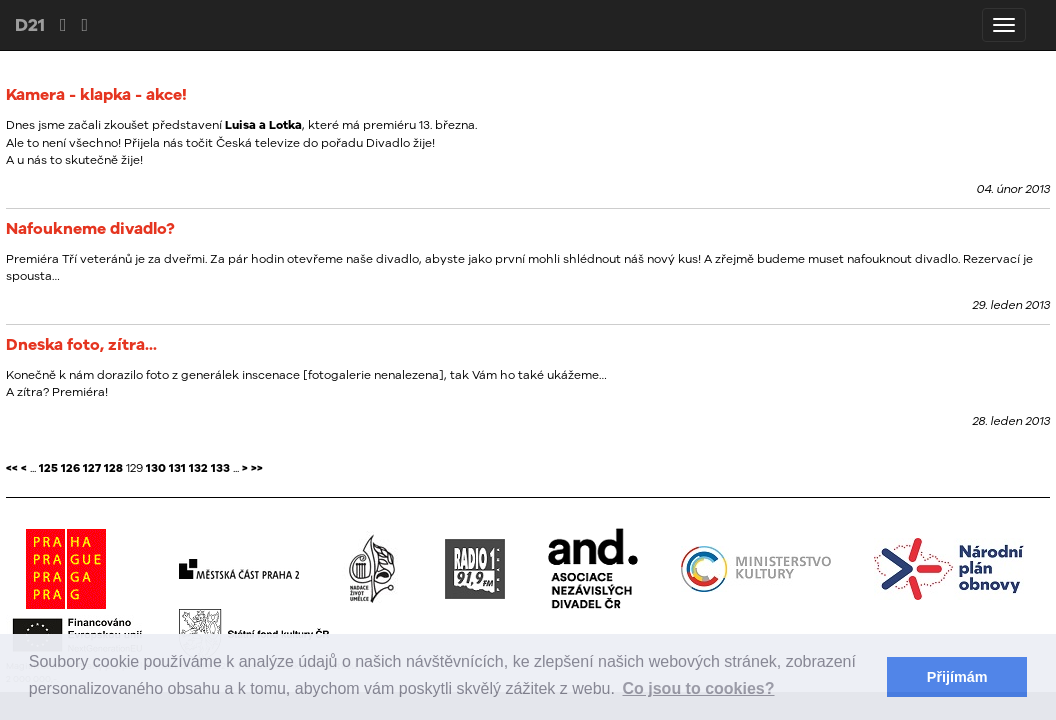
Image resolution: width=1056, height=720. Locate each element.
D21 (30, 24)
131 (177, 468)
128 (113, 468)
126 (70, 468)
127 (92, 468)
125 (48, 468)
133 (220, 468)
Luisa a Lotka (263, 125)
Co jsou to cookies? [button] (699, 688)
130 (156, 468)
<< (12, 468)
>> (257, 468)
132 (198, 468)
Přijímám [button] (957, 677)
